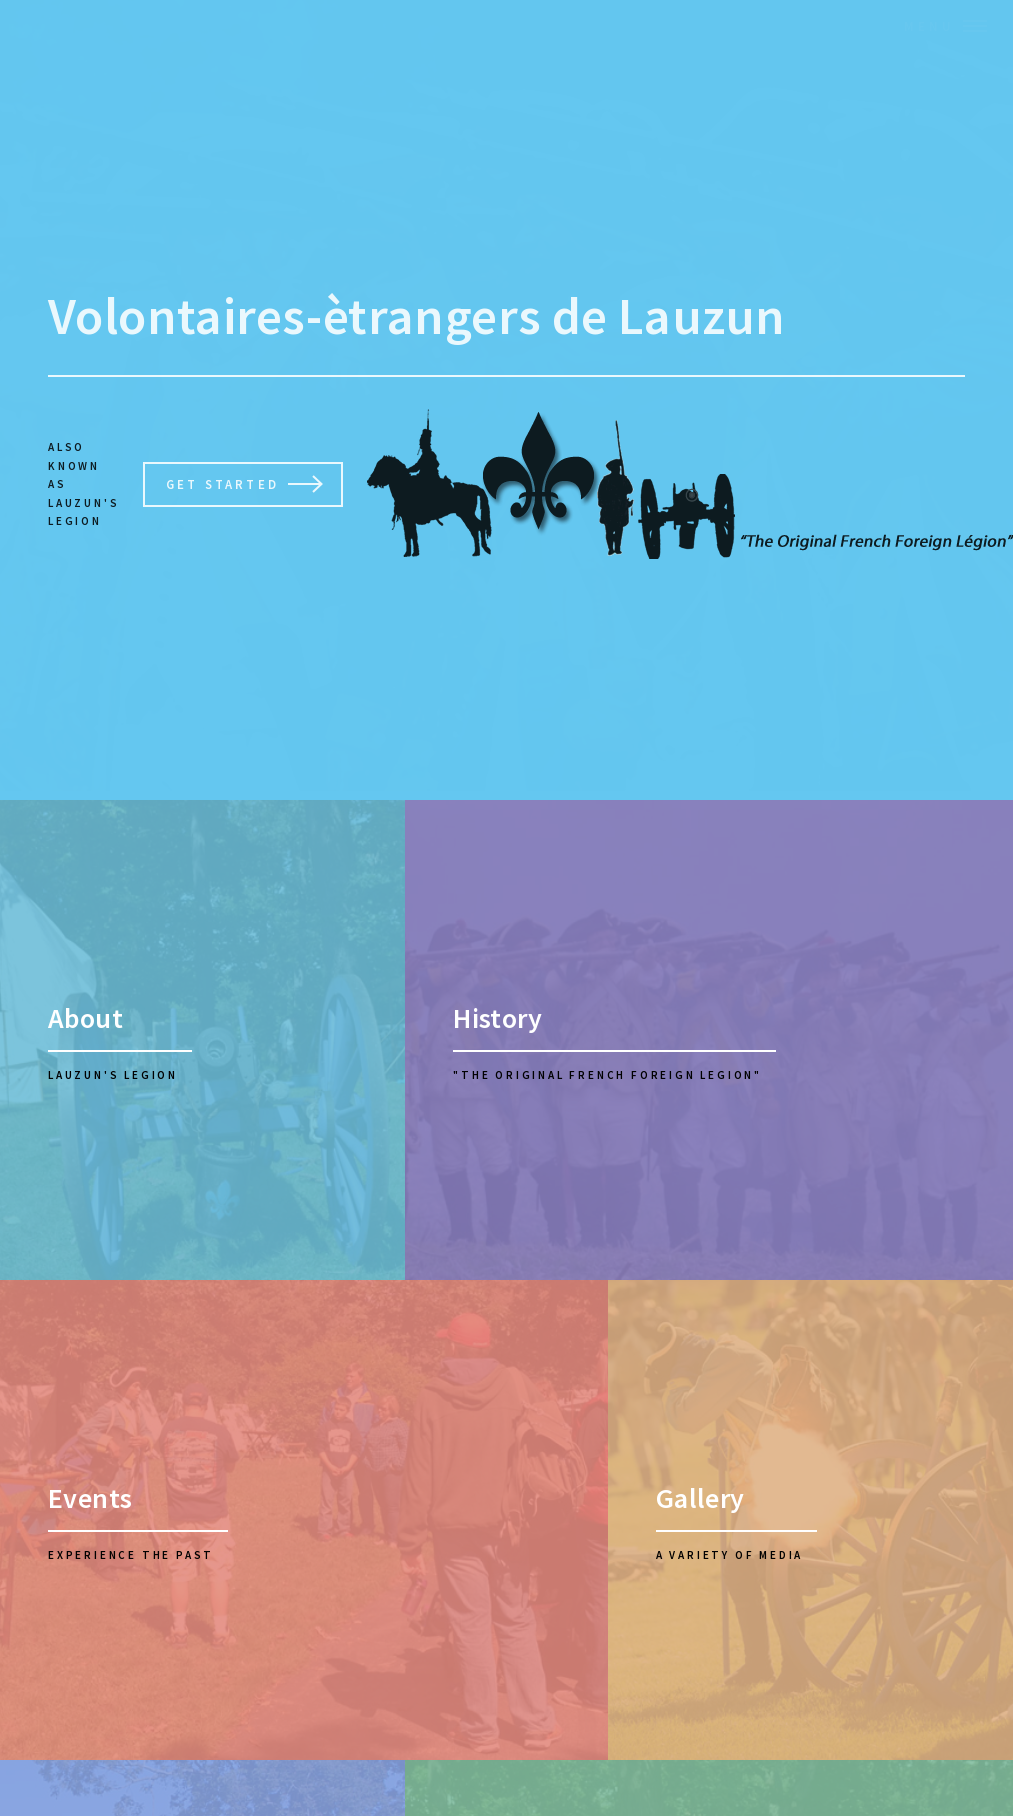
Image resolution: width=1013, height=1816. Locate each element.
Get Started (222, 484)
